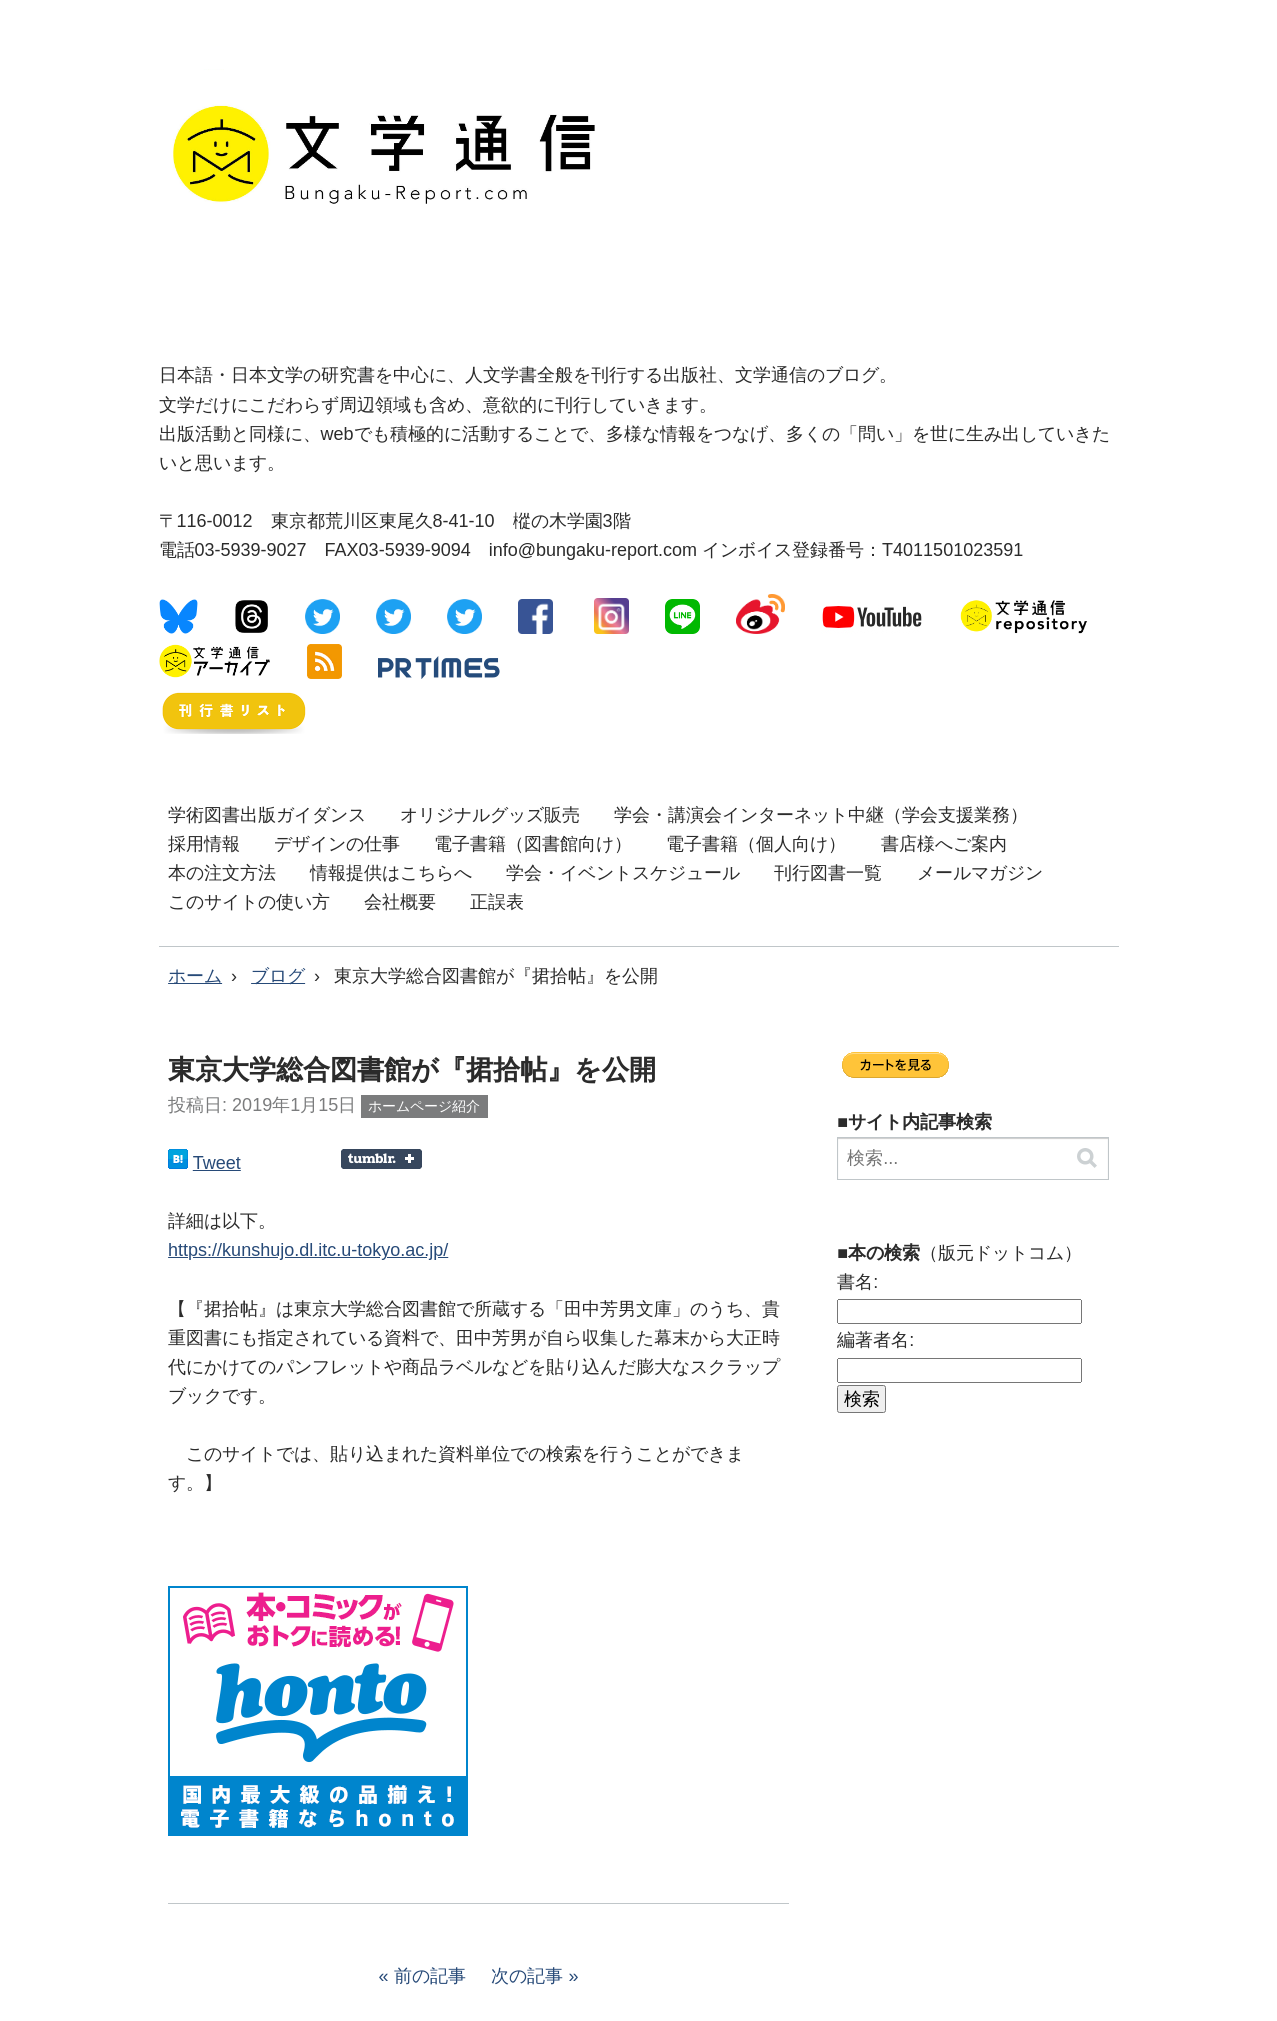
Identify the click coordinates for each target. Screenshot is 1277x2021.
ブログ (278, 976)
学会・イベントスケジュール (623, 873)
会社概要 (400, 902)
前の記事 (430, 1976)
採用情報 (204, 844)
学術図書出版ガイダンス (267, 815)
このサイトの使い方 (249, 902)
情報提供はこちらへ (391, 873)
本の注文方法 (222, 873)
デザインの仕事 (337, 844)
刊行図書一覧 (828, 873)
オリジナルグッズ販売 (490, 815)
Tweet (217, 1163)
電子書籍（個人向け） (756, 844)
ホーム (195, 976)
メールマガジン (980, 873)
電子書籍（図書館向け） (533, 844)
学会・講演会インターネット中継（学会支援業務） (821, 815)
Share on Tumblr (381, 1159)
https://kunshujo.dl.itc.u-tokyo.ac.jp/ (308, 1250)
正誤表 (497, 902)
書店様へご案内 (944, 844)
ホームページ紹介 (424, 1106)
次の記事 (527, 1976)
